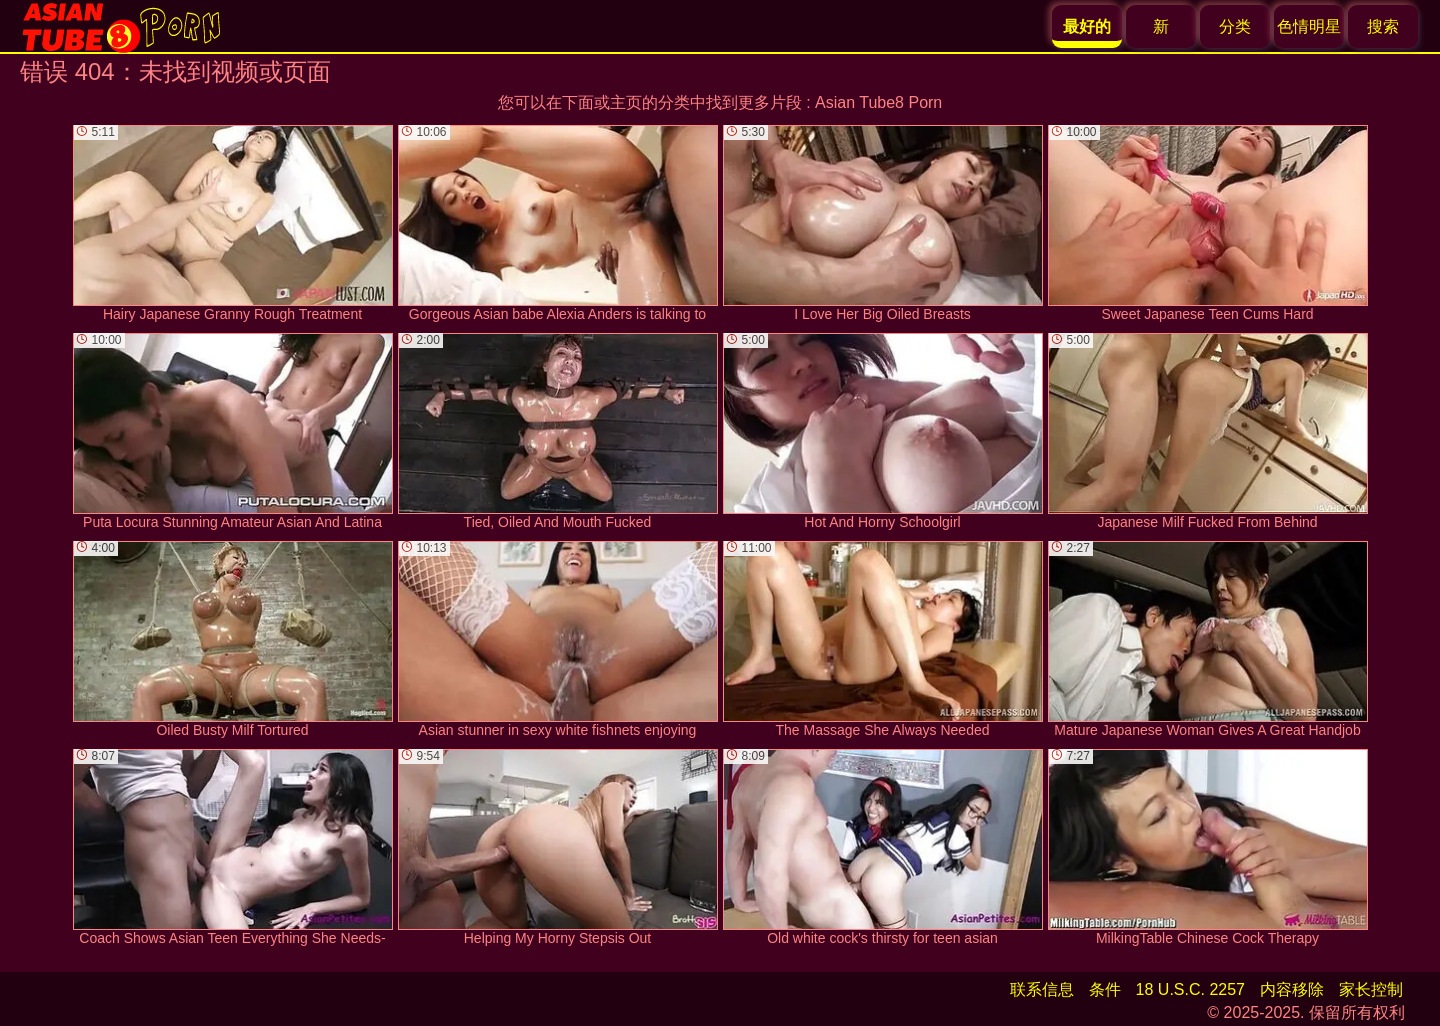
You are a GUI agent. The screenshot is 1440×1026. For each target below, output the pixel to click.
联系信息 (1042, 989)
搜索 (1383, 26)
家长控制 (1371, 989)
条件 (1105, 989)
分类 (1235, 26)
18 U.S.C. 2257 (1190, 989)
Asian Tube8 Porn (878, 102)
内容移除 (1292, 989)
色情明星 (1309, 26)
